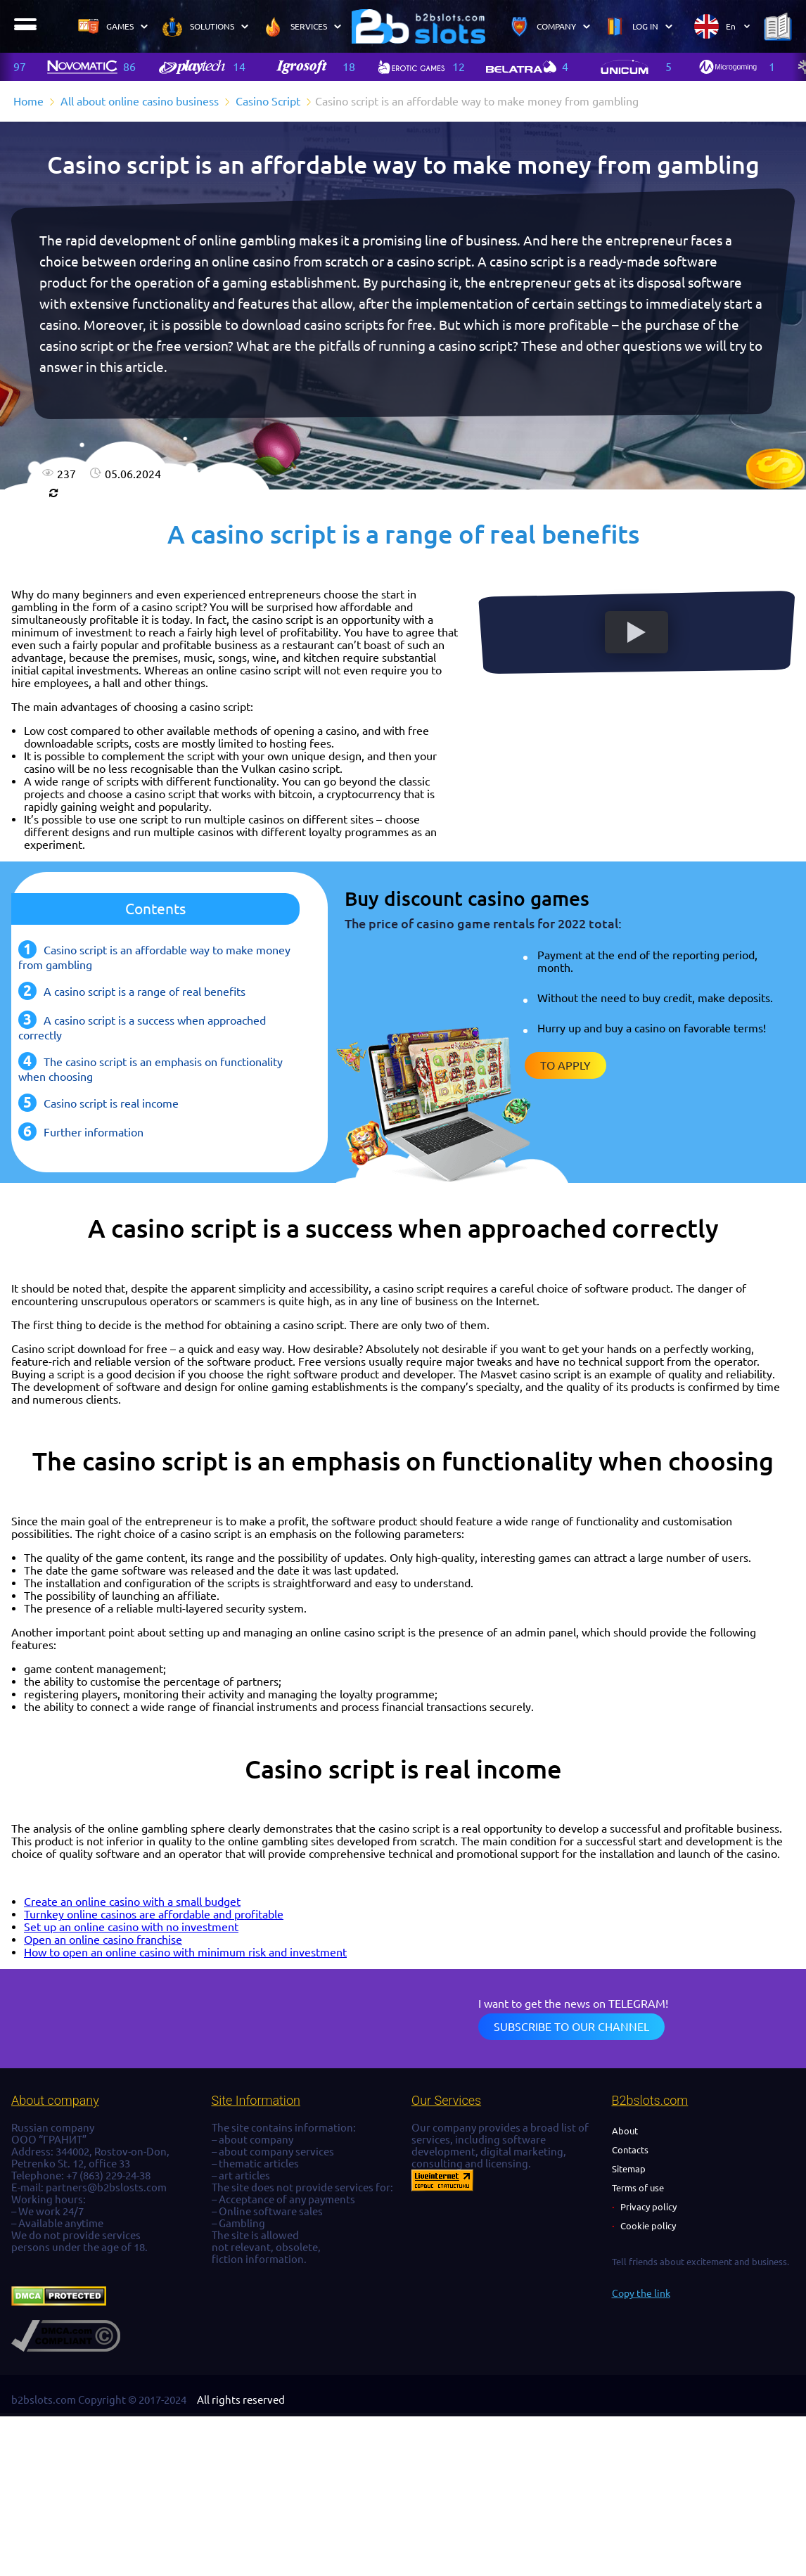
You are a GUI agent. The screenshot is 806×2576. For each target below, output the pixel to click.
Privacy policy (648, 2207)
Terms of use (638, 2188)
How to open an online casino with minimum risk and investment (185, 1952)
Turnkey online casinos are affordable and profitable (153, 1914)
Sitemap (629, 2169)
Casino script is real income (111, 1103)
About (625, 2131)
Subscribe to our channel (571, 2026)
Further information (93, 1132)
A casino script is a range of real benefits (144, 991)
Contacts (630, 2150)
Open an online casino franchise (103, 1939)
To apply (565, 1065)
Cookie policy (648, 2226)
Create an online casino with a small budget (132, 1901)
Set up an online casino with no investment (131, 1927)
